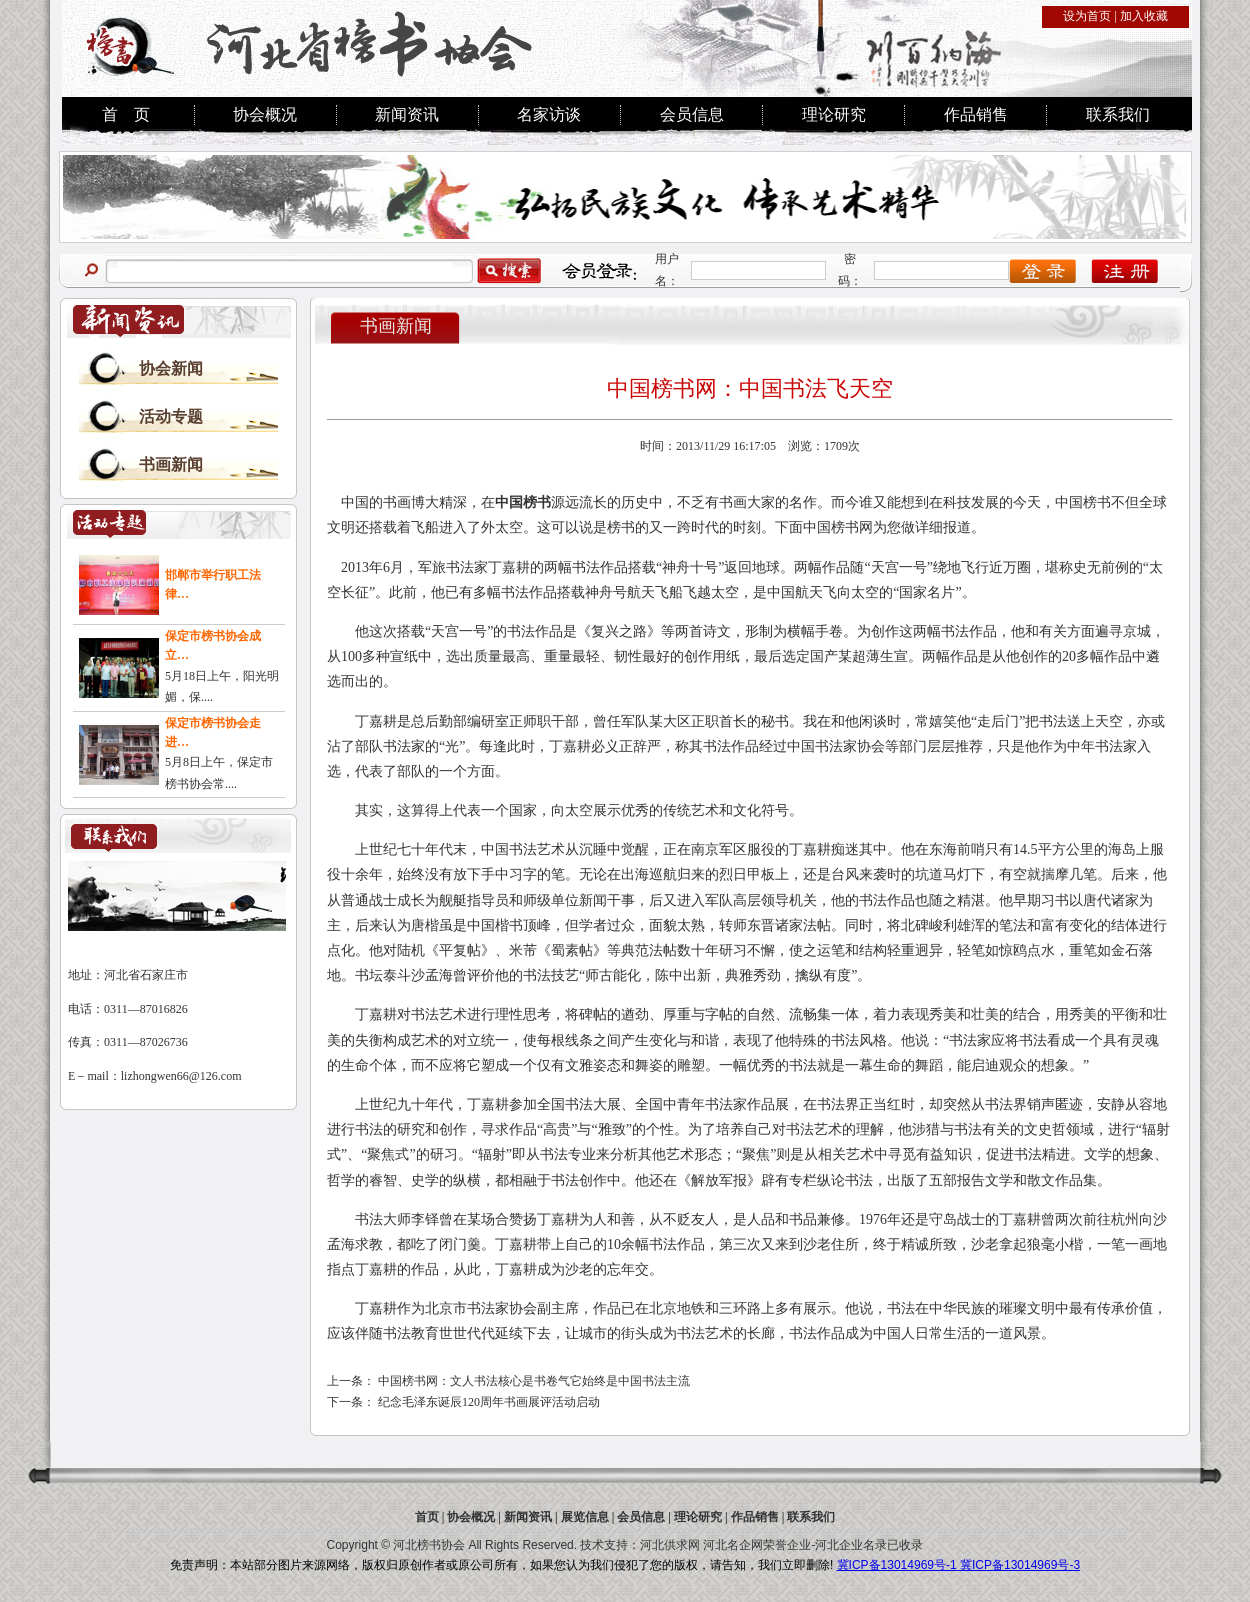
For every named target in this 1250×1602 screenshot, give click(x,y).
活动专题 (171, 416)
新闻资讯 (407, 114)
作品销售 (976, 114)
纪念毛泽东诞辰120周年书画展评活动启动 (489, 1402)
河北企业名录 (851, 1545)
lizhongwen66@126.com (181, 1076)
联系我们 (1118, 114)
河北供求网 (670, 1545)
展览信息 (585, 1517)
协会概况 (265, 114)
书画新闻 (171, 464)
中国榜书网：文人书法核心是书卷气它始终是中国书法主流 (534, 1381)
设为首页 (1087, 16)
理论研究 (834, 114)
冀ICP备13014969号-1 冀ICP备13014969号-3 (958, 1565)
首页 (427, 1517)
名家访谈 (549, 114)
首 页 (126, 114)
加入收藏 (1144, 16)
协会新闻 (171, 368)
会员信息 (692, 114)
